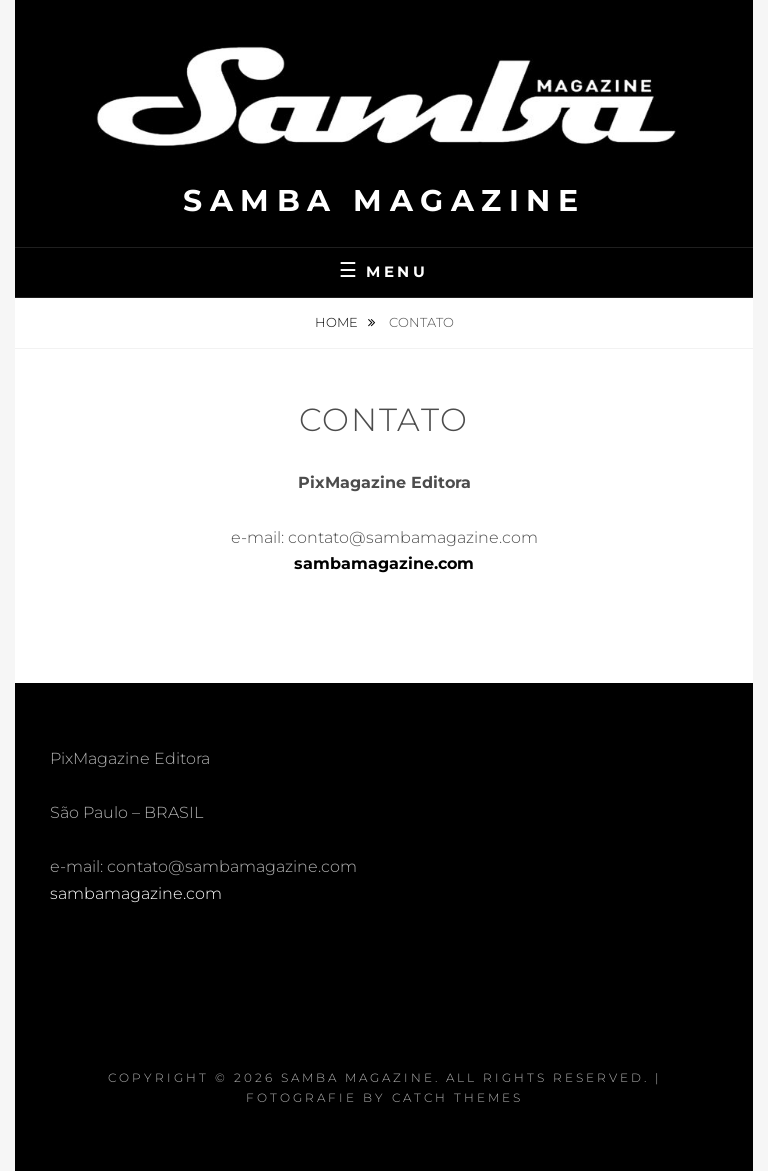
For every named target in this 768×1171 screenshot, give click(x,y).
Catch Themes (457, 1097)
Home (338, 322)
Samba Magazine (384, 200)
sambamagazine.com (384, 563)
